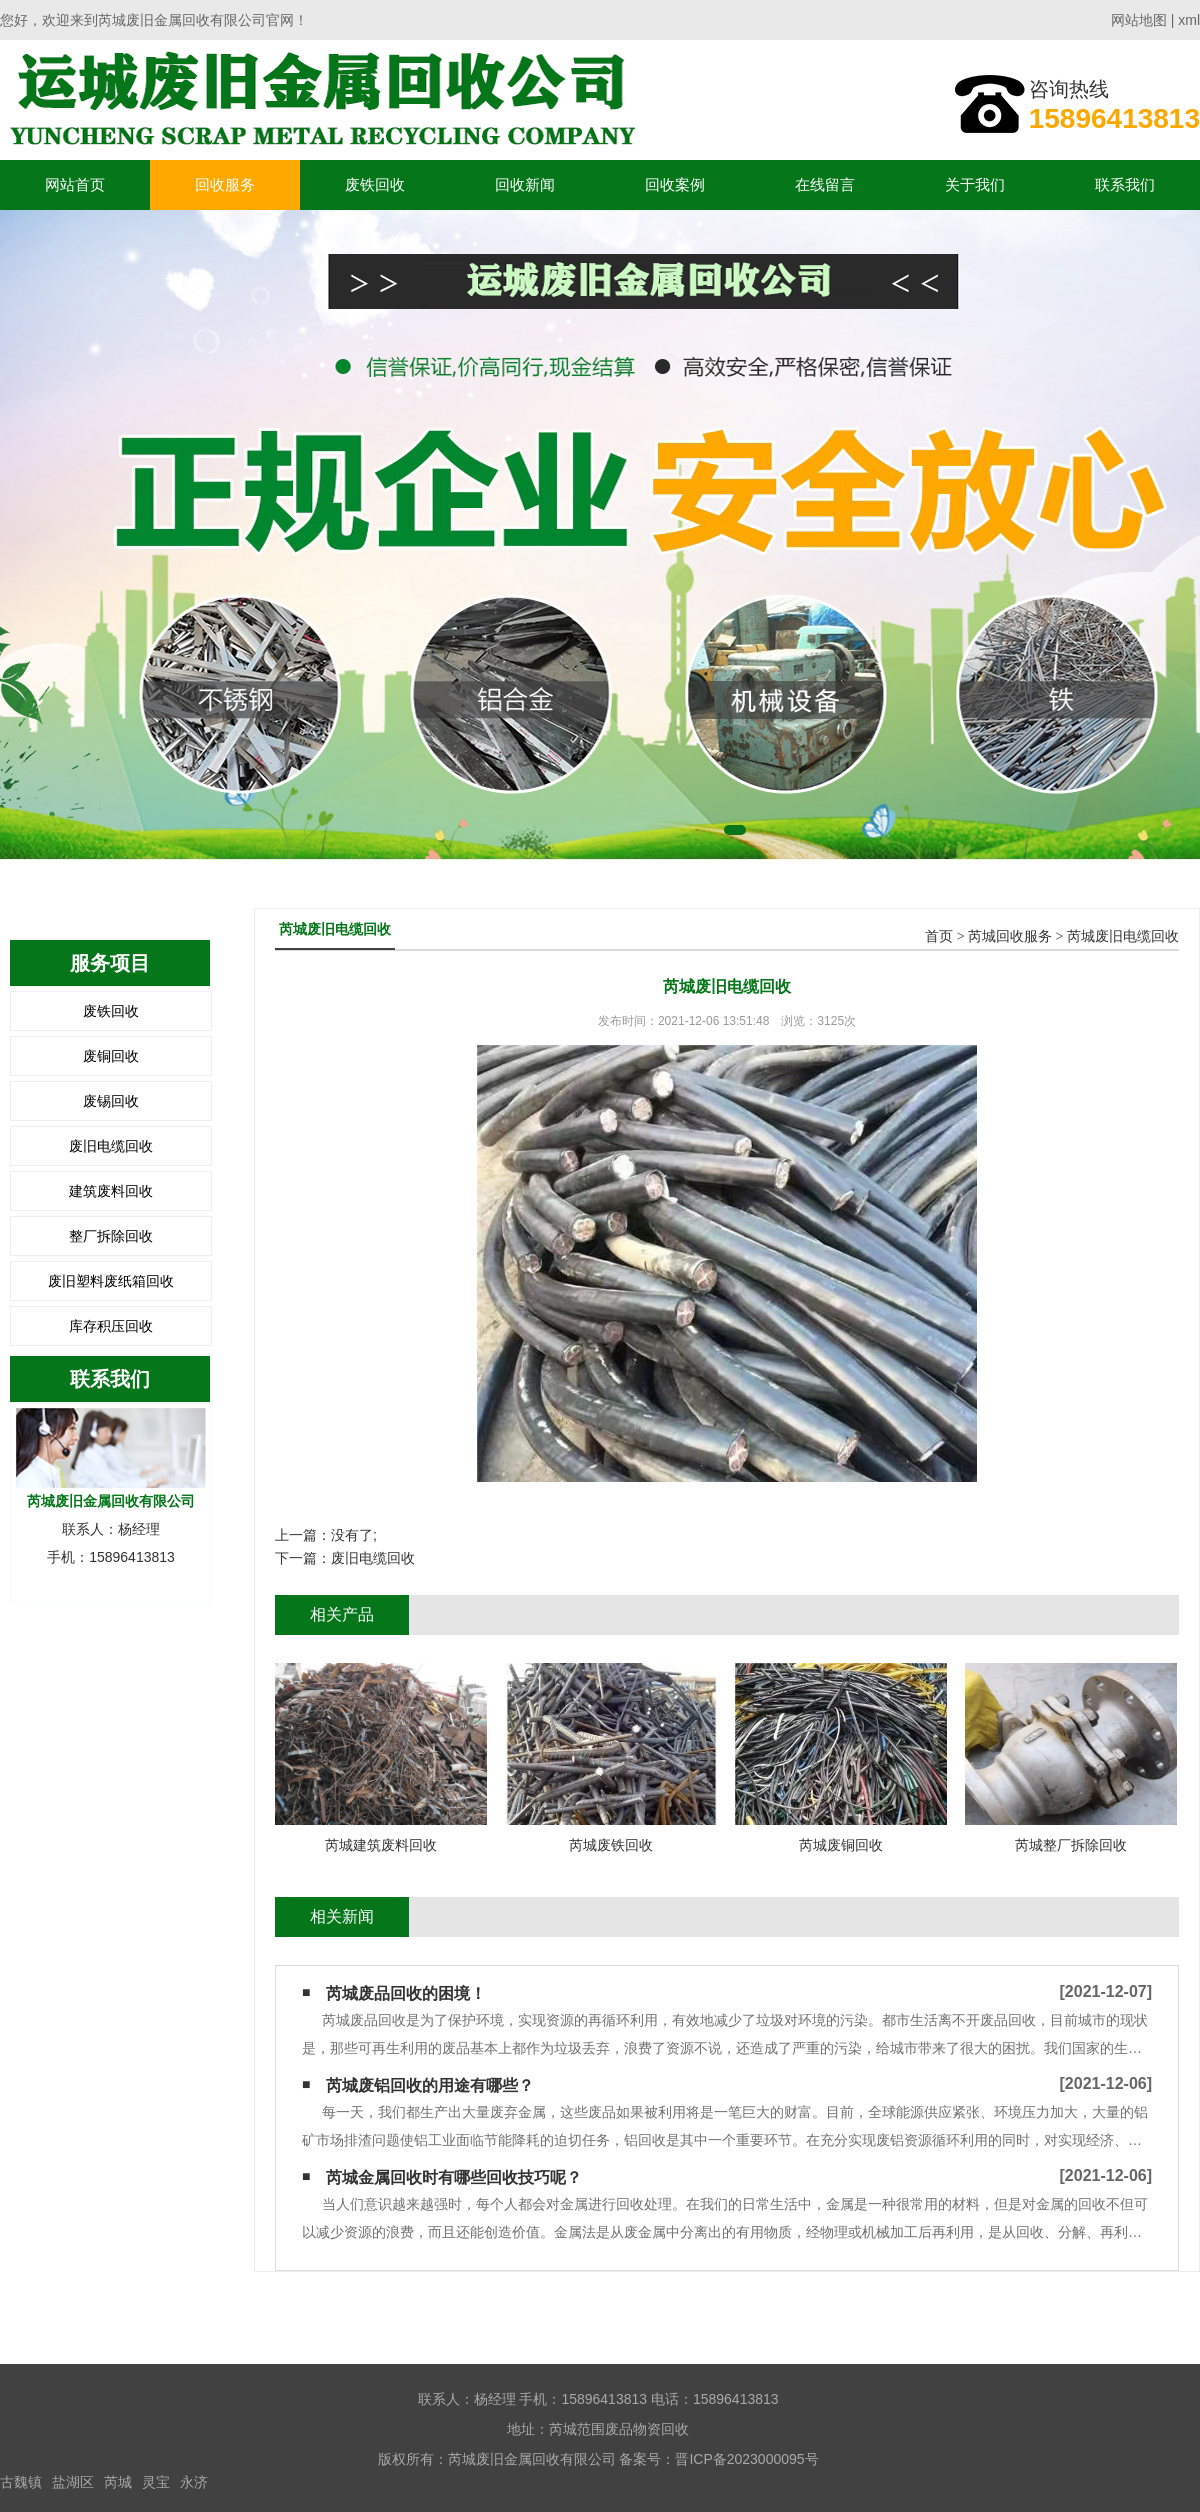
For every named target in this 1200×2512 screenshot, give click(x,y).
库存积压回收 (111, 1326)
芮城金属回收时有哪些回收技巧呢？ (454, 2177)
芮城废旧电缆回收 (1123, 936)
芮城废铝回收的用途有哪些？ (430, 2085)
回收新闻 (525, 184)
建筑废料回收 (111, 1191)
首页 (939, 936)
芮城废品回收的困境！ (406, 1993)
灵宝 (156, 2482)
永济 (194, 2482)
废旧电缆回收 (111, 1146)
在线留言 (825, 184)
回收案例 (675, 184)
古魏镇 (21, 2482)
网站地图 (1139, 20)
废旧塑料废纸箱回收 (111, 1281)
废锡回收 (111, 1101)
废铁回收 (375, 184)
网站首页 (75, 184)
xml (1189, 20)
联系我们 (1125, 184)
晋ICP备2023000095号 (746, 2459)
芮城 (118, 2482)
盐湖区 (73, 2482)
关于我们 (975, 184)
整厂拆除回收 (111, 1236)
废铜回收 (111, 1056)
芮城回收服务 (1010, 936)
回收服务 (225, 184)
